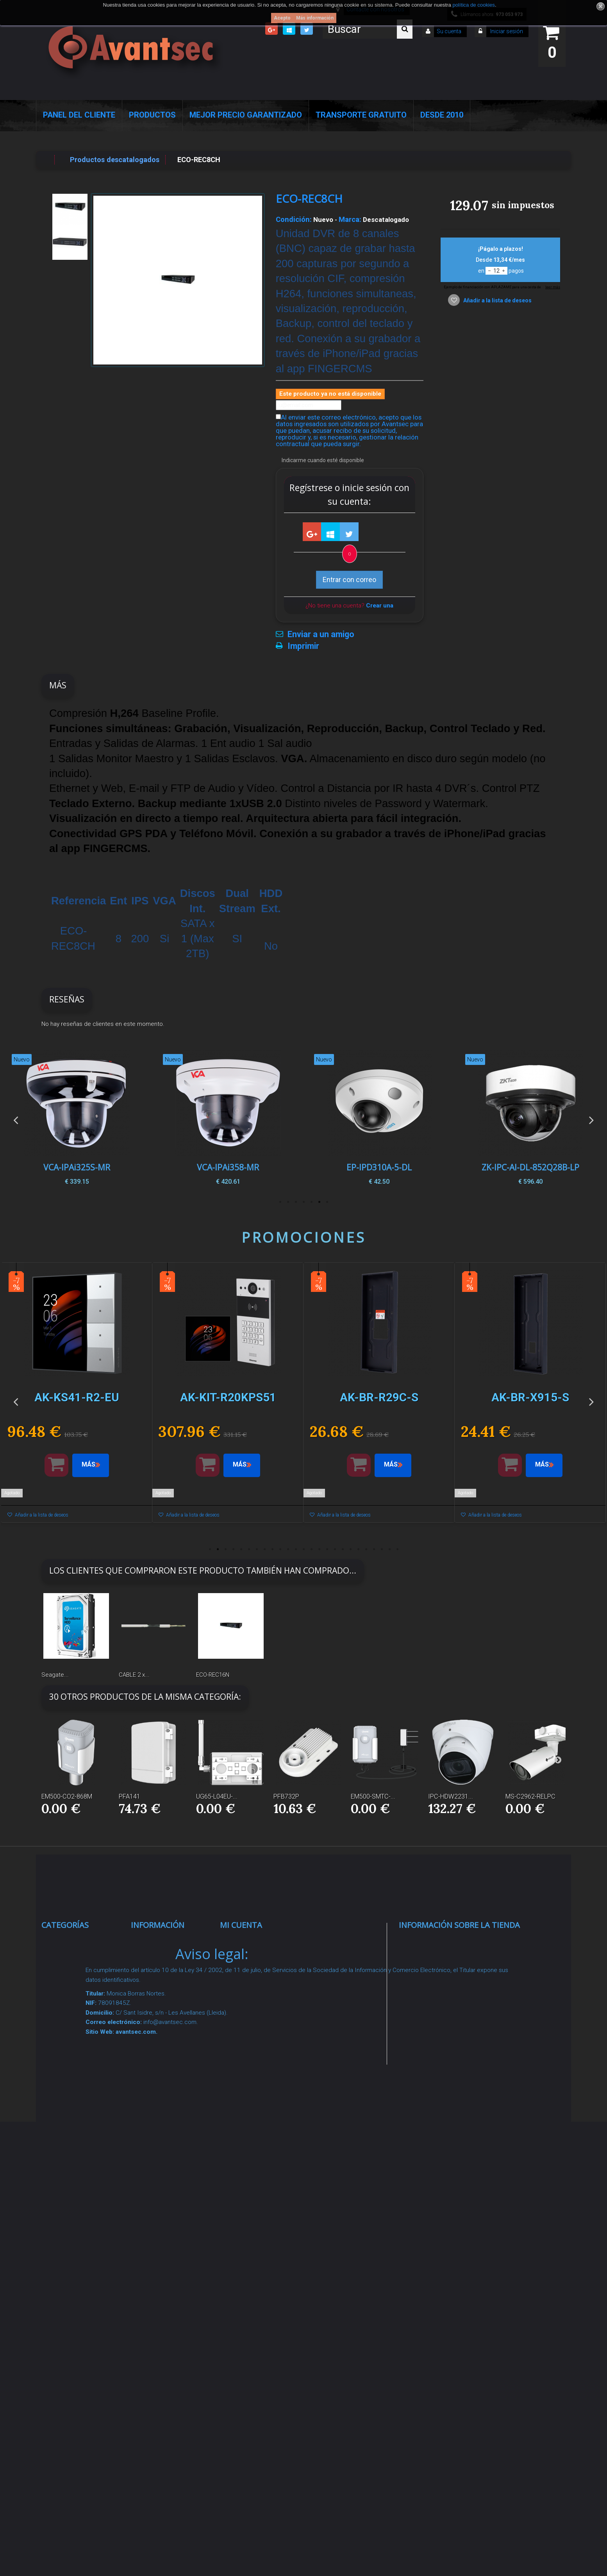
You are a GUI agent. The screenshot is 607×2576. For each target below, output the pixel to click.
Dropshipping (161, 2158)
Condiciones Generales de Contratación (161, 2129)
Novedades (157, 1972)
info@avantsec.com (448, 1998)
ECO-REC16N (212, 1674)
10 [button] (280, 1549)
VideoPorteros (72, 2079)
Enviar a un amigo (320, 634)
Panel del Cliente (79, 115)
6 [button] (288, 1202)
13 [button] (303, 1549)
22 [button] (374, 1549)
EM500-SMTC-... (373, 1796)
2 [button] (319, 1202)
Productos (152, 115)
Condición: (294, 219)
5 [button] (296, 1202)
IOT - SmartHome (78, 2217)
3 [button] (311, 1202)
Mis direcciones (254, 2000)
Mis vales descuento (262, 1981)
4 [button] (303, 1202)
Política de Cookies (170, 2219)
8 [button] (264, 1549)
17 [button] (335, 1549)
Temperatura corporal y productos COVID (78, 2286)
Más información (315, 18)
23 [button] (382, 1549)
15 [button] (319, 1549)
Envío (148, 2099)
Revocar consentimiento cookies (164, 2279)
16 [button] (327, 1549)
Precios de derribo (169, 2079)
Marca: (350, 219)
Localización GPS (78, 2030)
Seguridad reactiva (80, 2099)
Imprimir (303, 646)
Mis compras (250, 1942)
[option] (530, 1119)
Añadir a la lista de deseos (497, 300)
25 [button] (397, 1549)
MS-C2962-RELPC (530, 1796)
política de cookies (473, 5)
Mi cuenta (241, 1925)
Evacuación (68, 2356)
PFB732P (286, 1796)
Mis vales (243, 2049)
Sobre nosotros (165, 2060)
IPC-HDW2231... (450, 1796)
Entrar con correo (349, 579)
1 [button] (327, 1202)
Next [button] (591, 1120)
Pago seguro (160, 2041)
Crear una (379, 605)
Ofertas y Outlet (75, 2255)
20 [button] (358, 1549)
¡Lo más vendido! (166, 1991)
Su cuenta (449, 31)
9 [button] (272, 1549)
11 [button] (288, 1549)
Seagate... (55, 1674)
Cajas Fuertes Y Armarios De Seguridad (75, 2326)
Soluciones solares (81, 2148)
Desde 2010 (441, 115)
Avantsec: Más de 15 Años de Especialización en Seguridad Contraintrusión (173, 2361)
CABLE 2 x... (134, 1674)
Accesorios (67, 2197)
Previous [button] (16, 1120)
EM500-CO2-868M (66, 1796)
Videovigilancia (73, 1961)
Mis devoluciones (257, 1961)
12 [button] (296, 1549)
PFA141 (129, 1796)
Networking (68, 2010)
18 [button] (342, 1549)
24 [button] (389, 1549)
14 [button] (311, 1549)
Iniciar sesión (506, 31)
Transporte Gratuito (361, 115)
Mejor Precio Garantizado (245, 115)
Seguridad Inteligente (84, 1942)
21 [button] (366, 1549)
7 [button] (280, 1202)
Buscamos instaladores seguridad (159, 2189)
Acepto (282, 18)
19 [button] (350, 1549)
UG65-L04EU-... (216, 1796)
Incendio (63, 2236)
